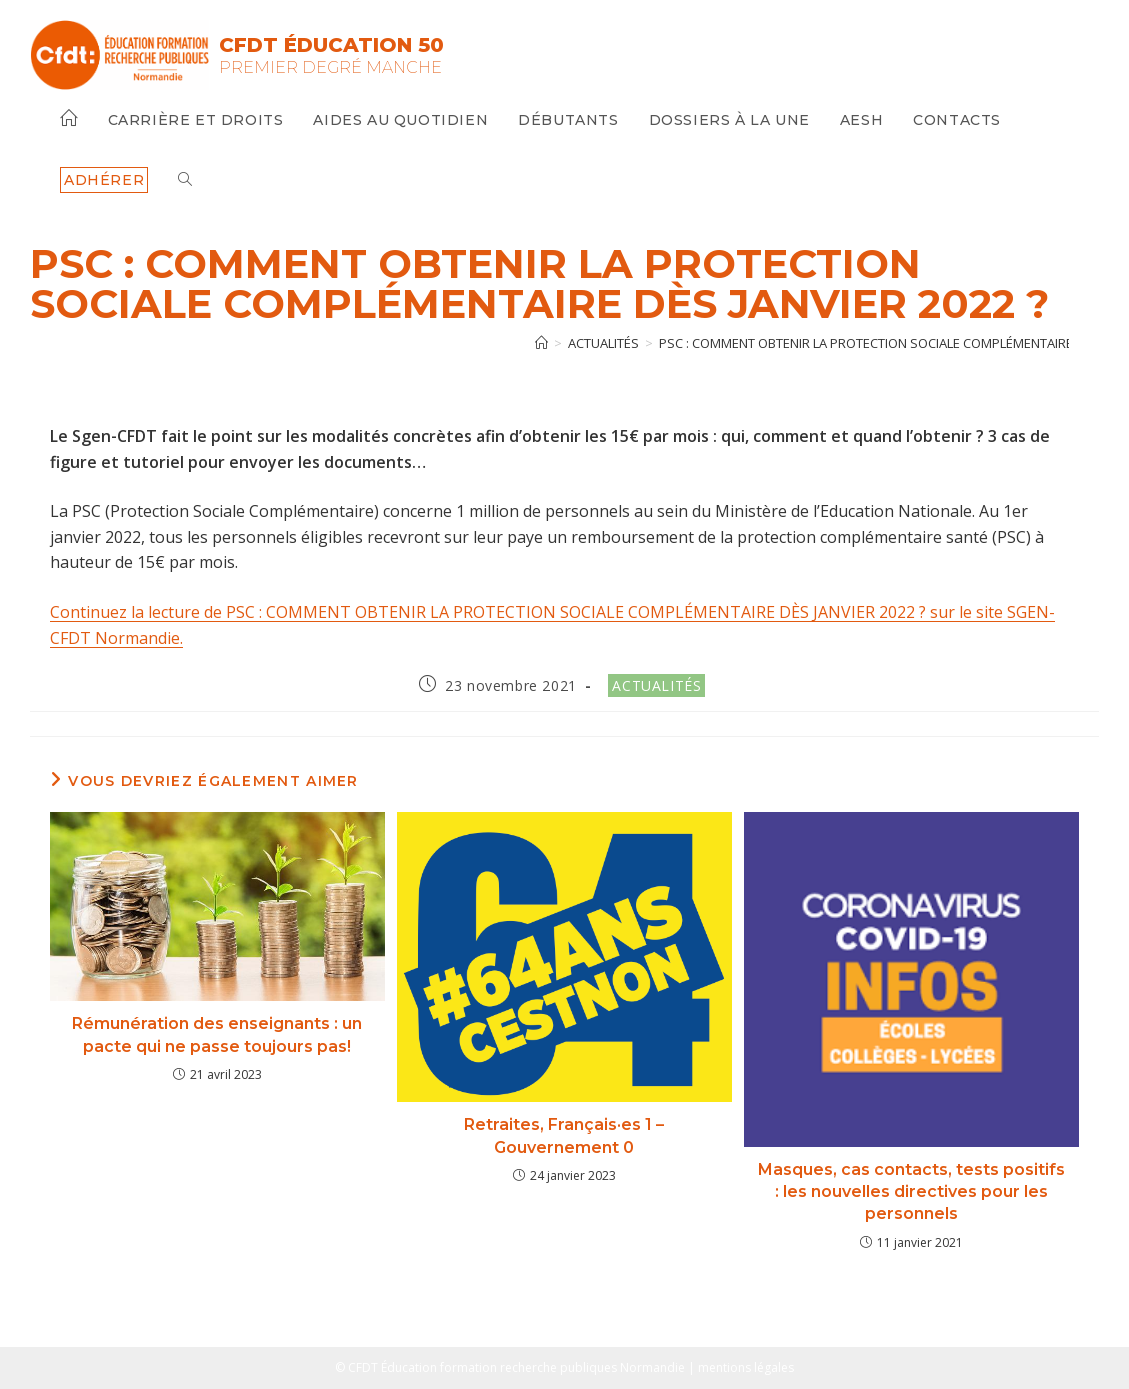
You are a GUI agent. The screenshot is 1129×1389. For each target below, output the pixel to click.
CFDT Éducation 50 (331, 45)
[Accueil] (541, 343)
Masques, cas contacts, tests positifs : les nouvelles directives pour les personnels (911, 1192)
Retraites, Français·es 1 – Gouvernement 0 (564, 1135)
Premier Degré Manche (330, 67)
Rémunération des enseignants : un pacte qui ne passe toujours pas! (217, 1034)
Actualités (656, 685)
